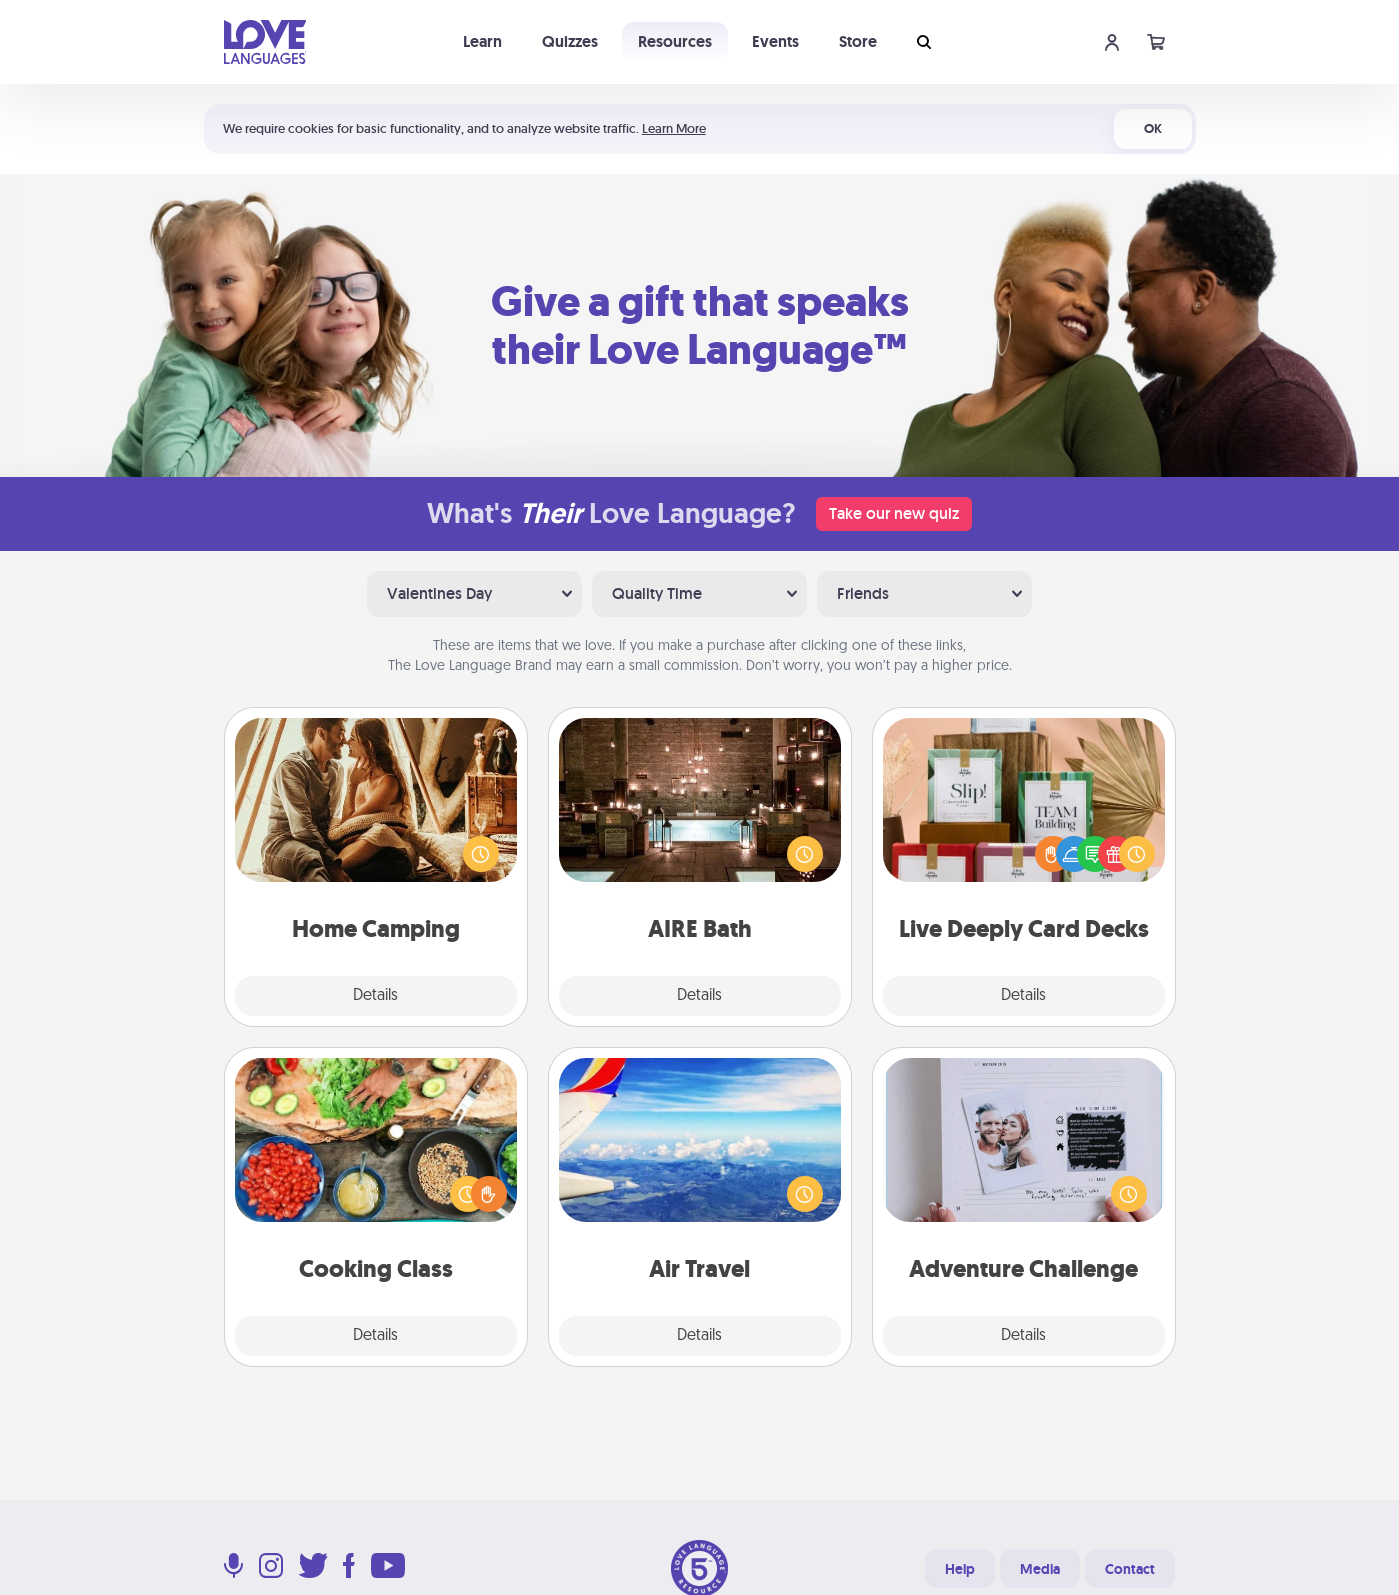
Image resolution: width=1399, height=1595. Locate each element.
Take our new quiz (894, 513)
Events (775, 41)
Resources (675, 41)
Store (858, 41)
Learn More (674, 128)
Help (960, 1569)
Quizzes (570, 41)
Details (375, 996)
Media (1040, 1569)
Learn (482, 41)
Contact (1130, 1569)
